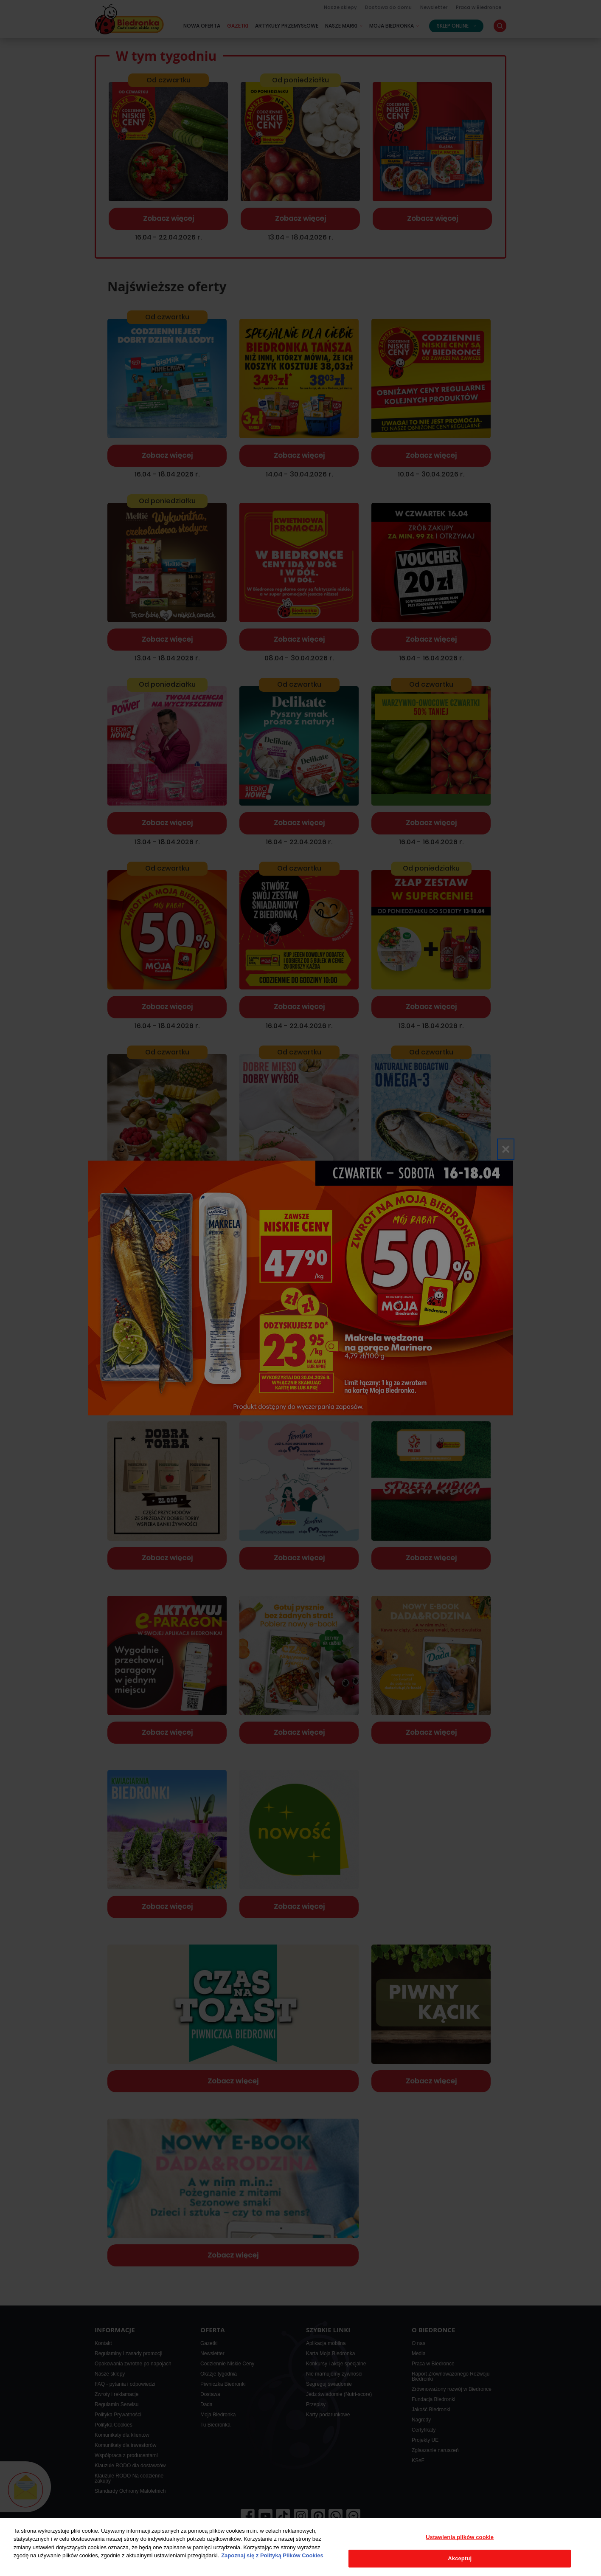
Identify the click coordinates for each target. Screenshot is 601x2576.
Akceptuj (460, 2558)
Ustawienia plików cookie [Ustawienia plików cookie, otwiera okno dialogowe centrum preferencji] (460, 2537)
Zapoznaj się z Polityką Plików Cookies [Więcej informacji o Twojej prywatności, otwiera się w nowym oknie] (272, 2555)
